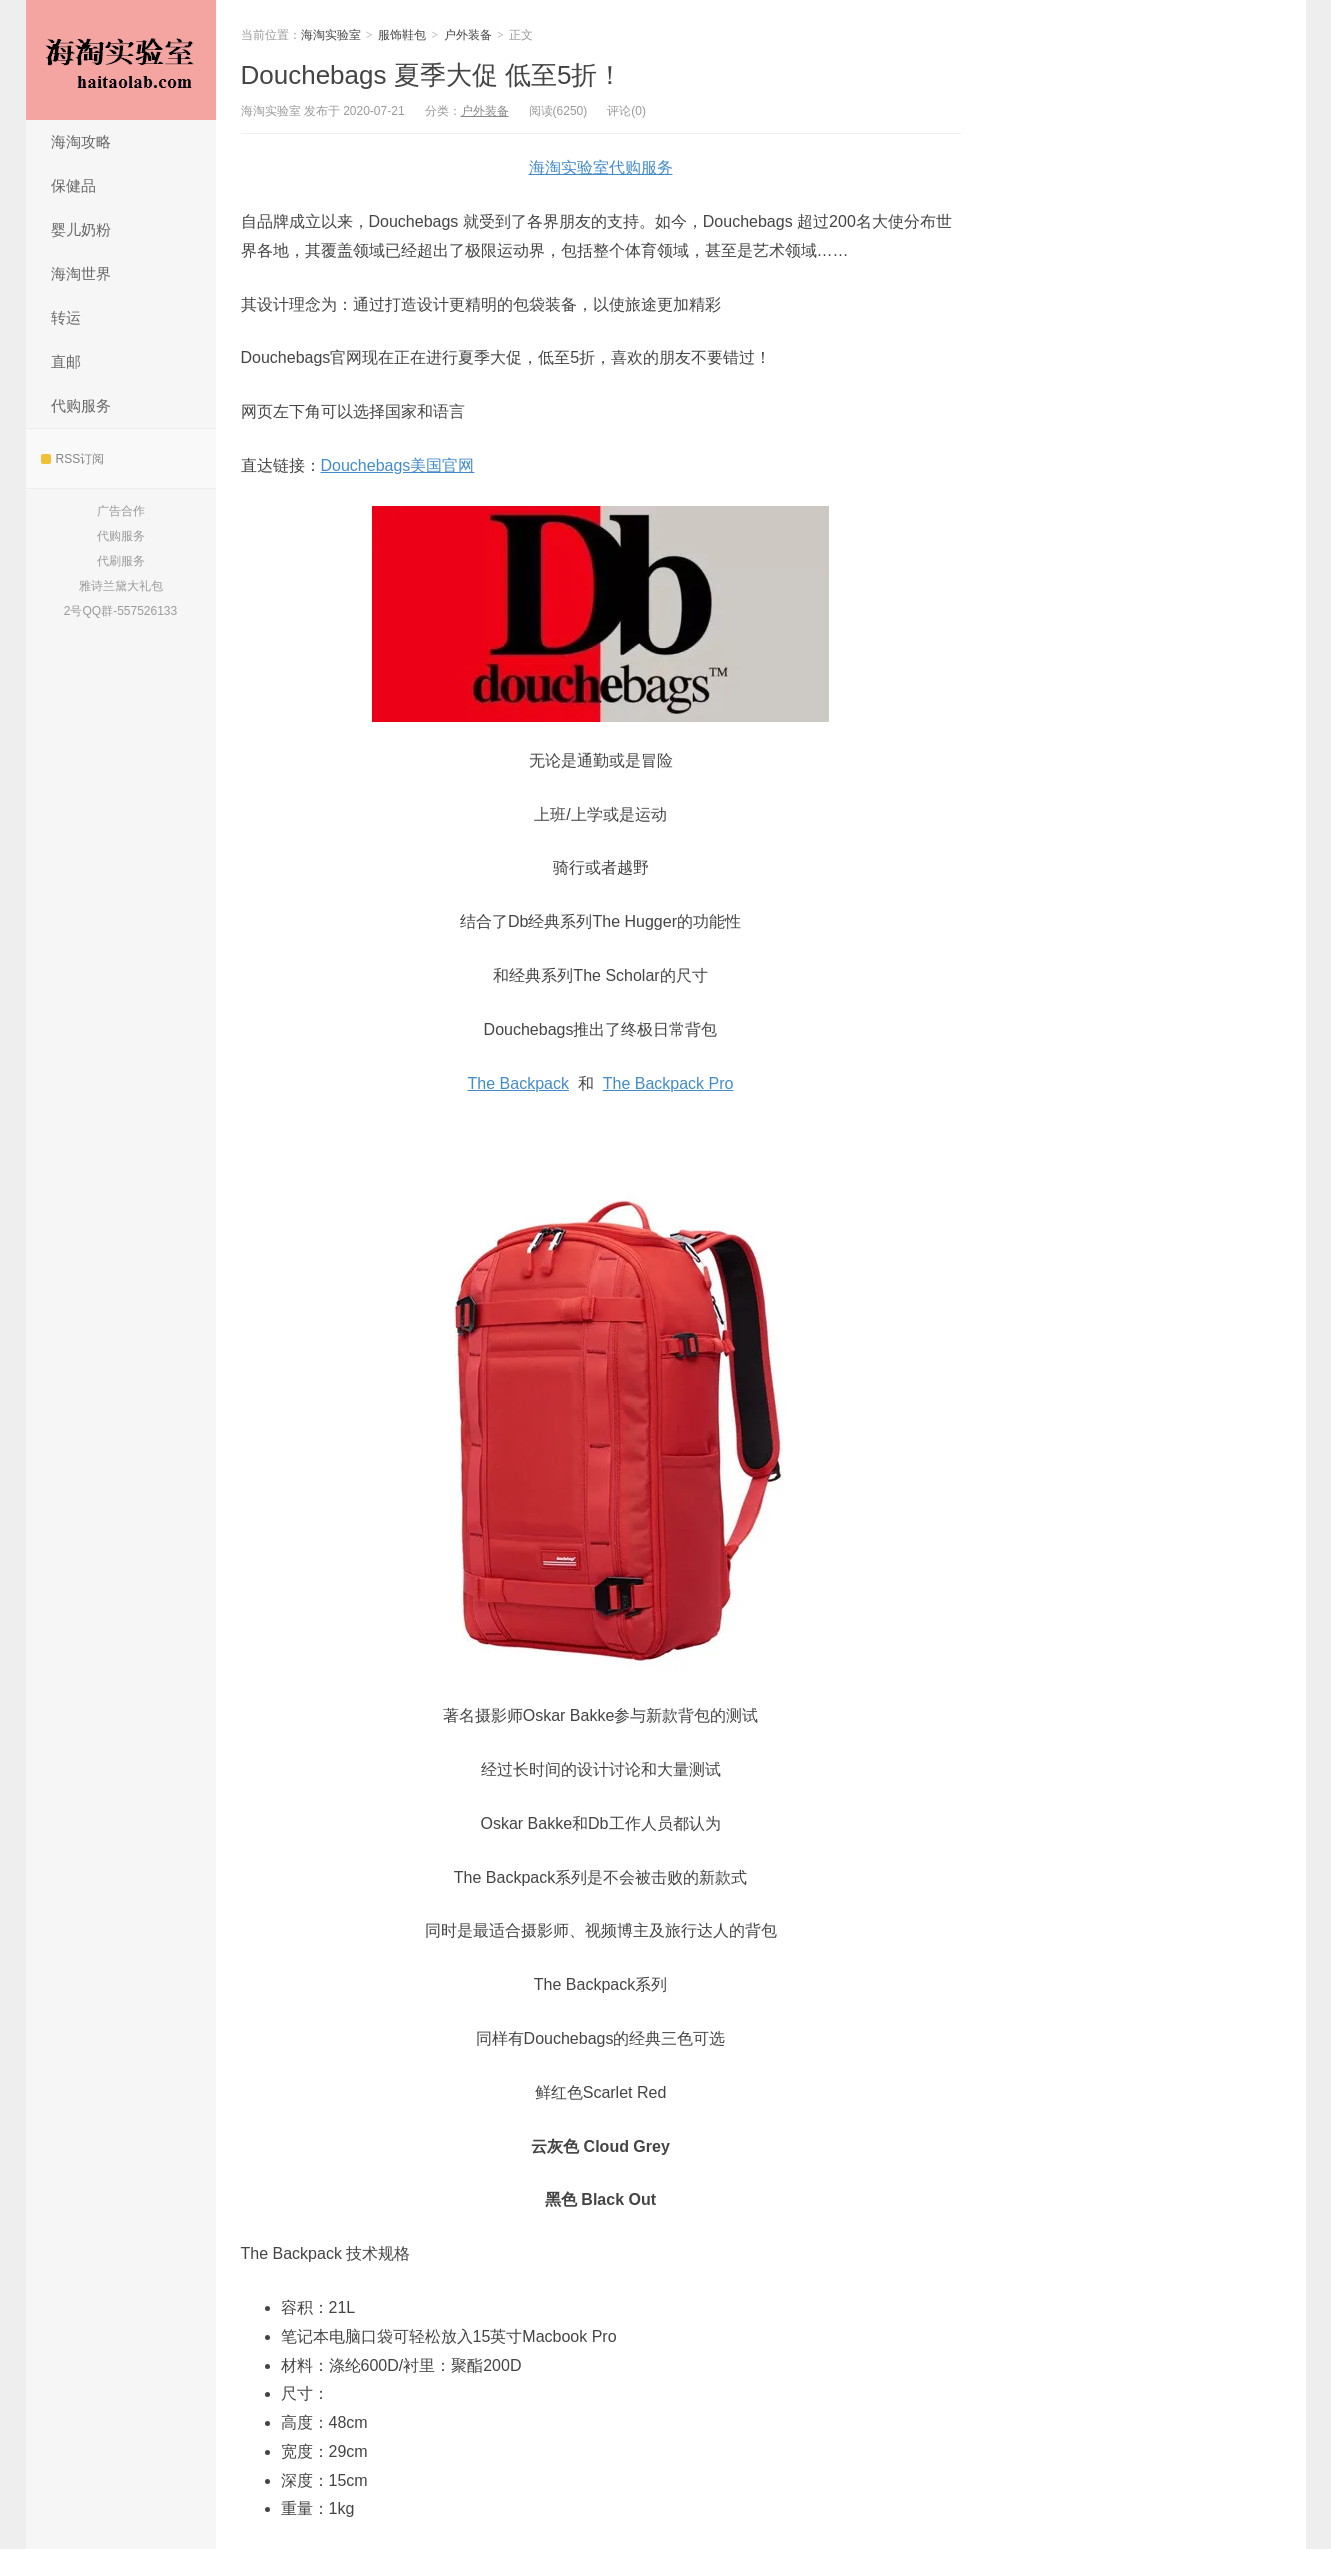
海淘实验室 (121, 60)
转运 (66, 317)
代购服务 (81, 405)
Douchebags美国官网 (398, 465)
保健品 (73, 185)
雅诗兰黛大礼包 (121, 586)
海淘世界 (81, 273)
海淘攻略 (81, 141)
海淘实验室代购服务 (601, 167)
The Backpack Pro (668, 1083)
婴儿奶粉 (81, 229)
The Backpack (518, 1083)
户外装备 (468, 35)
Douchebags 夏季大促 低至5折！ (432, 75)
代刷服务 (121, 561)
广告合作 (121, 511)
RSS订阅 (73, 459)
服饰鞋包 (402, 35)
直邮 (66, 361)
